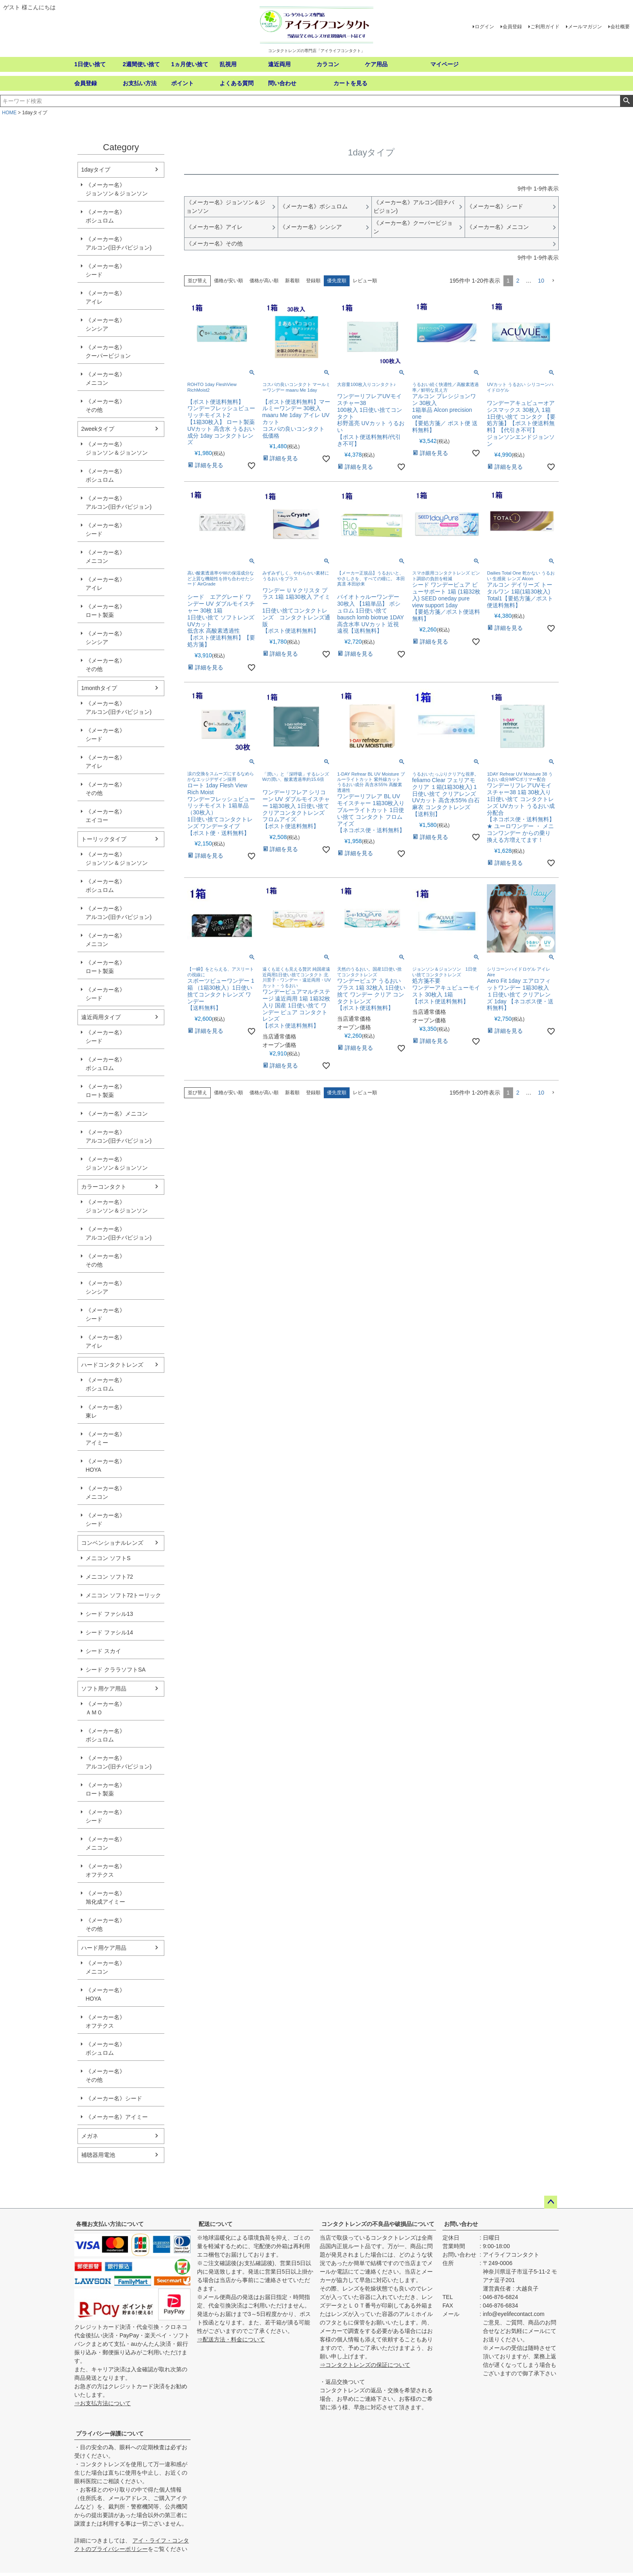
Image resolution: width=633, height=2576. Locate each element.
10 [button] (541, 280)
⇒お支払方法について (102, 2403)
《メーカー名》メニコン (105, 378)
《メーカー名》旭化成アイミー (105, 1897)
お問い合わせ (461, 2224)
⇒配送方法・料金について (231, 2339)
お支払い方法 (140, 83)
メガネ (89, 2136)
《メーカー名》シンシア (105, 324)
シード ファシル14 (109, 1632)
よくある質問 (237, 83)
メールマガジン (585, 26)
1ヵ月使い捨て (189, 64)
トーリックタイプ (103, 839)
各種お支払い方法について (110, 2224)
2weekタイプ (97, 429)
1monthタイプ (99, 688)
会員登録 (512, 26)
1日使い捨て (90, 64)
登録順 (313, 280)
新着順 (292, 280)
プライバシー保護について (110, 2433)
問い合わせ (282, 83)
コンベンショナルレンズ (112, 1543)
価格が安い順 (228, 280)
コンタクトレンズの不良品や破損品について (377, 2224)
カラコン (327, 64)
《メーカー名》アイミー (105, 1438)
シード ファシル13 (109, 1614)
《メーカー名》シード (105, 270)
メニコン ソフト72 (109, 1576)
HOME (9, 112)
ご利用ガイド (545, 26)
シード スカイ (103, 1651)
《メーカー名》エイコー (105, 815)
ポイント (182, 83)
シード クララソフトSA (116, 1669)
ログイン (484, 26)
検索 (626, 101)
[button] (553, 281)
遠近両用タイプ (101, 1017)
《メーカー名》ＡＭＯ (105, 1708)
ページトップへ (550, 2202)
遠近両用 (279, 64)
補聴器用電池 (98, 2155)
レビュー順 (365, 280)
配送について (216, 2224)
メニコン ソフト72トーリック (123, 1595)
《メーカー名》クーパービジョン (108, 351)
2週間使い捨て (141, 64)
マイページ (444, 64)
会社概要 (620, 26)
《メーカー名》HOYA (105, 1465)
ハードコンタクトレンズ (112, 1364)
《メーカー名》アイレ (105, 297)
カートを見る (350, 83)
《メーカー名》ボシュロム (105, 216)
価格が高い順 (264, 280)
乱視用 (228, 64)
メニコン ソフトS (108, 1558)
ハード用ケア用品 (103, 1948)
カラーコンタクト (103, 1186)
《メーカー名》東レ (105, 1411)
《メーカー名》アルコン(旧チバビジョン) (118, 243)
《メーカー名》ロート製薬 (105, 610)
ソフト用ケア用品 (103, 1688)
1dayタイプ (95, 169)
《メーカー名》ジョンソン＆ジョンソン (117, 189)
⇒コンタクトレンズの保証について (365, 2365)
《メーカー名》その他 (105, 405)
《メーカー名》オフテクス (105, 1870)
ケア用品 (376, 64)
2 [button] (518, 280)
